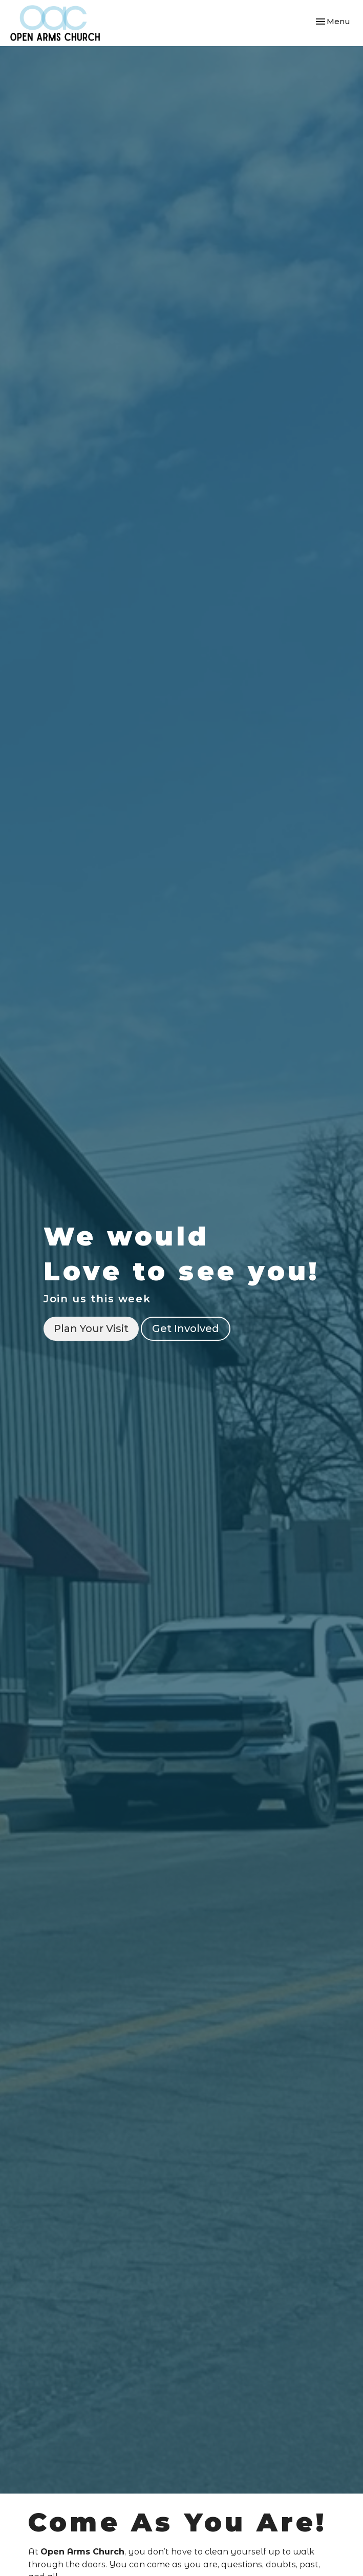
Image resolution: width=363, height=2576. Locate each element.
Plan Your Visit (91, 1328)
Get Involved (185, 1328)
